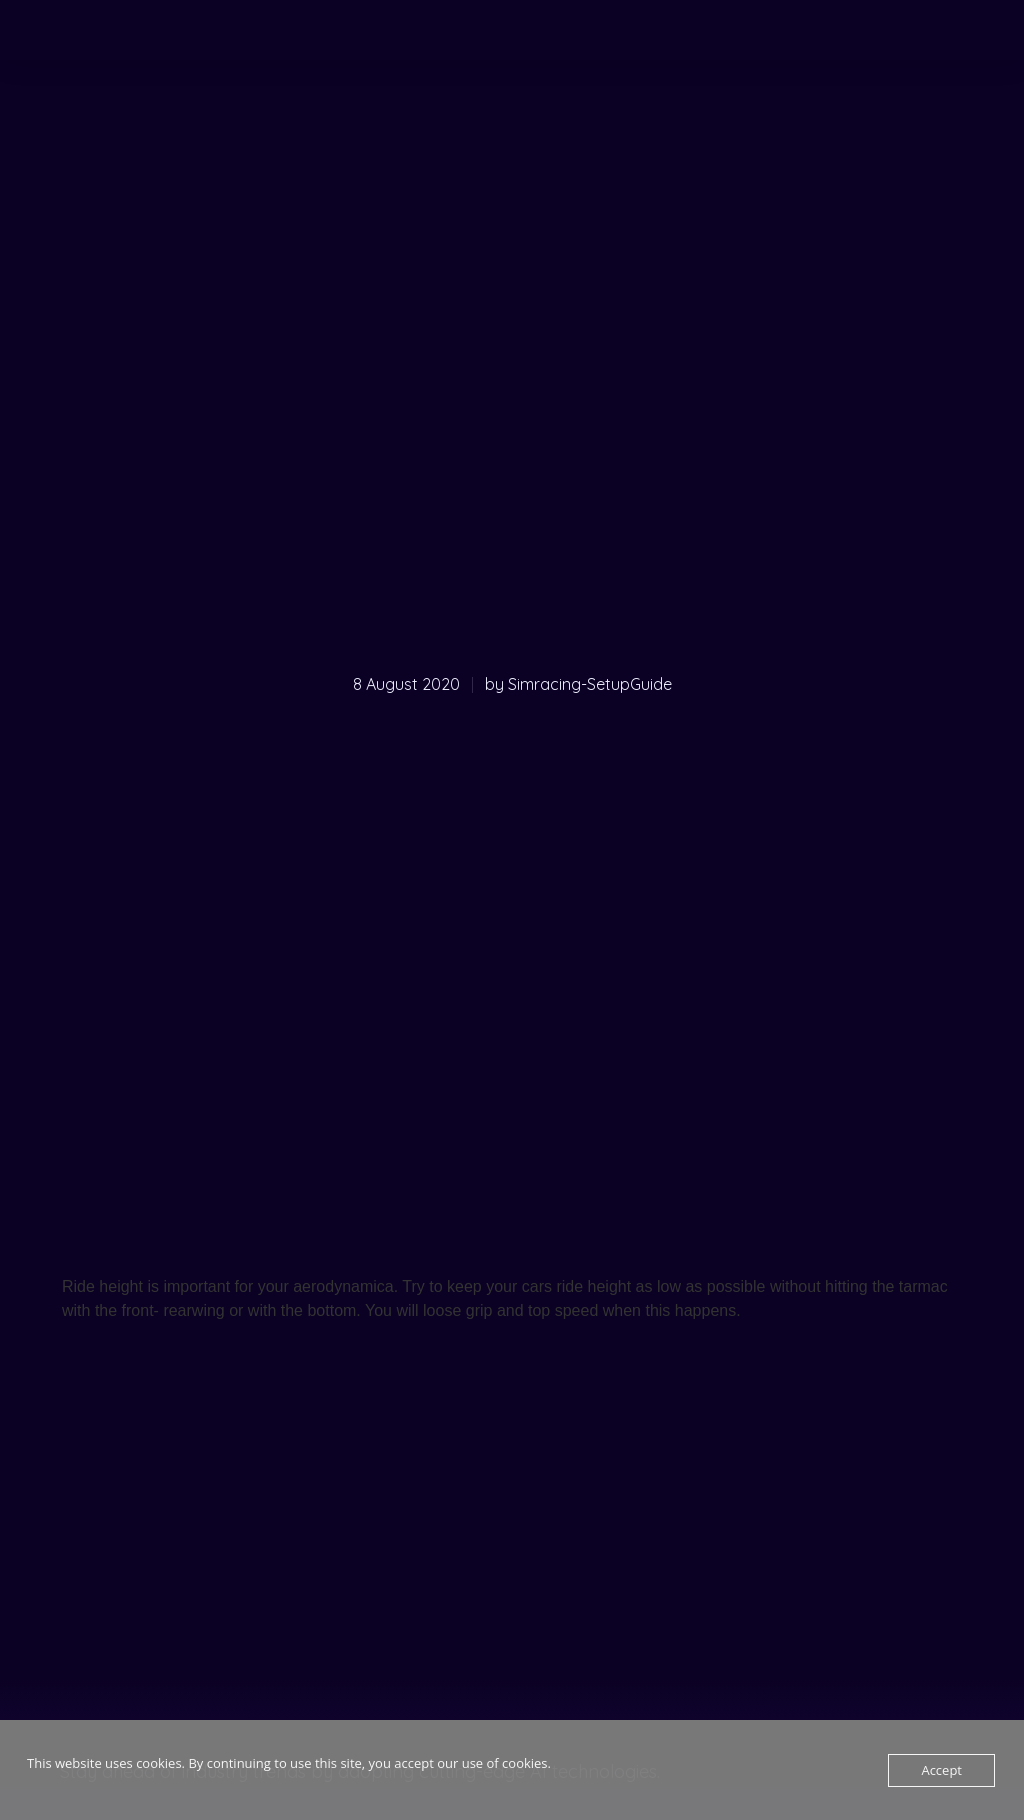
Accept (941, 1770)
